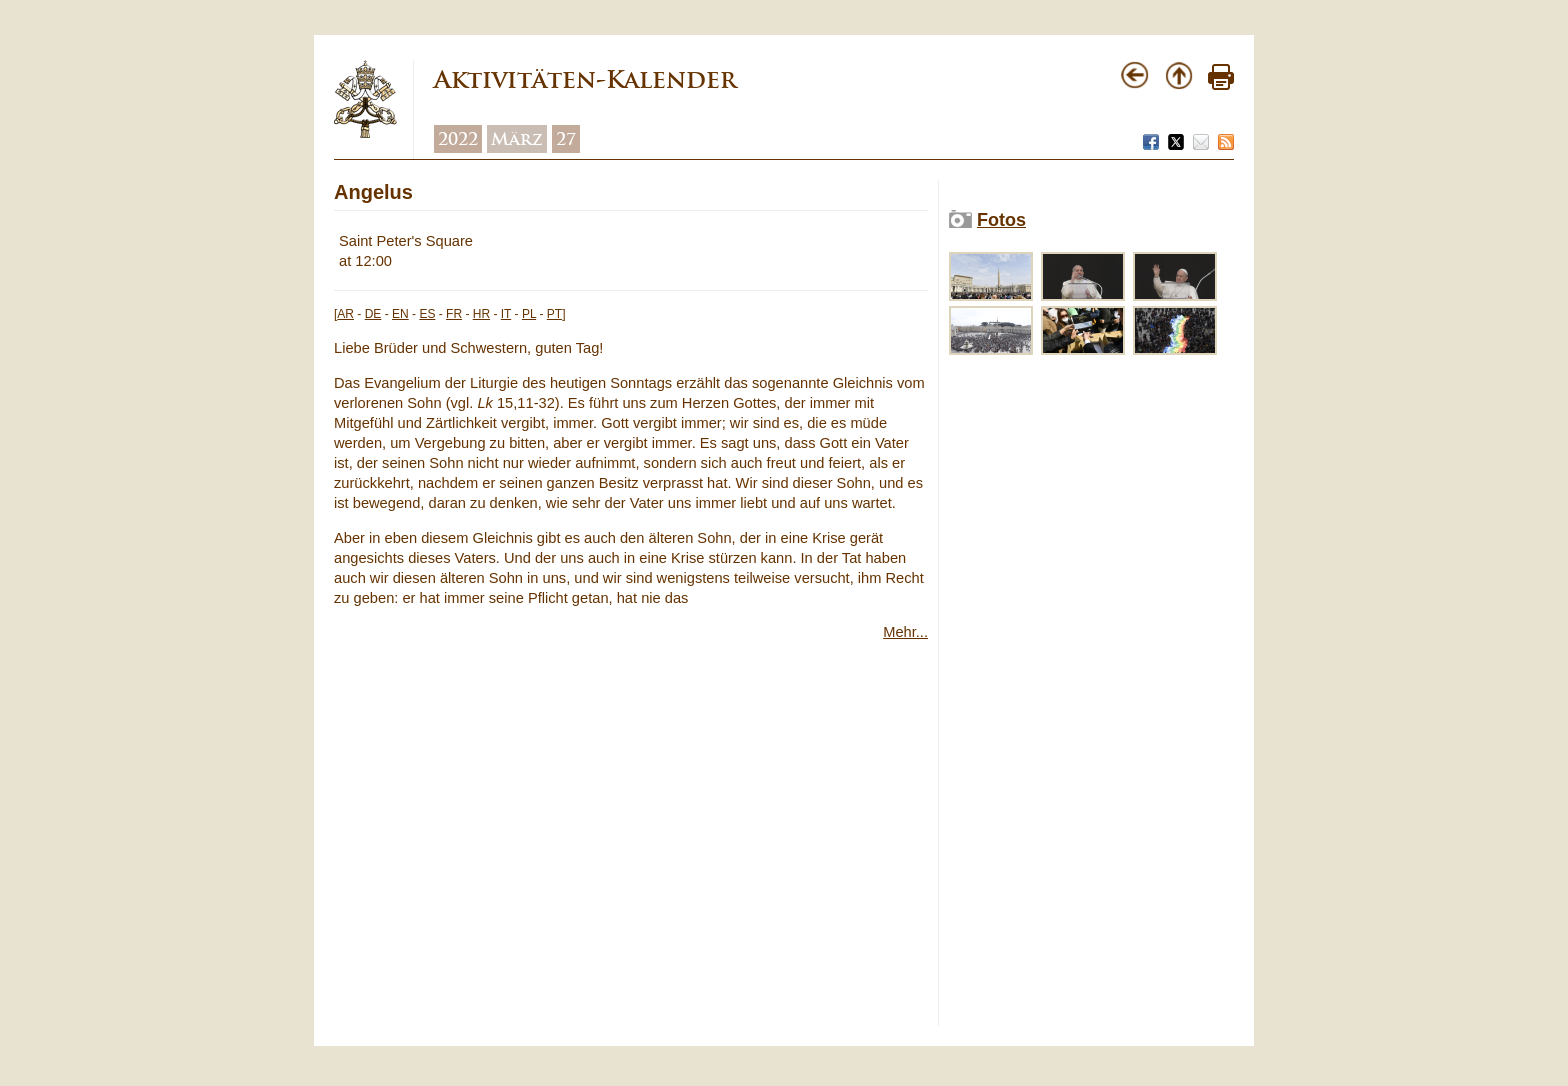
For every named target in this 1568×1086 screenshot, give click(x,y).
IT (506, 314)
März (517, 139)
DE (373, 314)
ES (427, 314)
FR (454, 314)
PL (529, 314)
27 (566, 139)
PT (554, 314)
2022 (458, 139)
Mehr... (905, 632)
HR (481, 314)
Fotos (1001, 220)
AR (345, 314)
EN (400, 314)
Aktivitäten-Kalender (585, 79)
